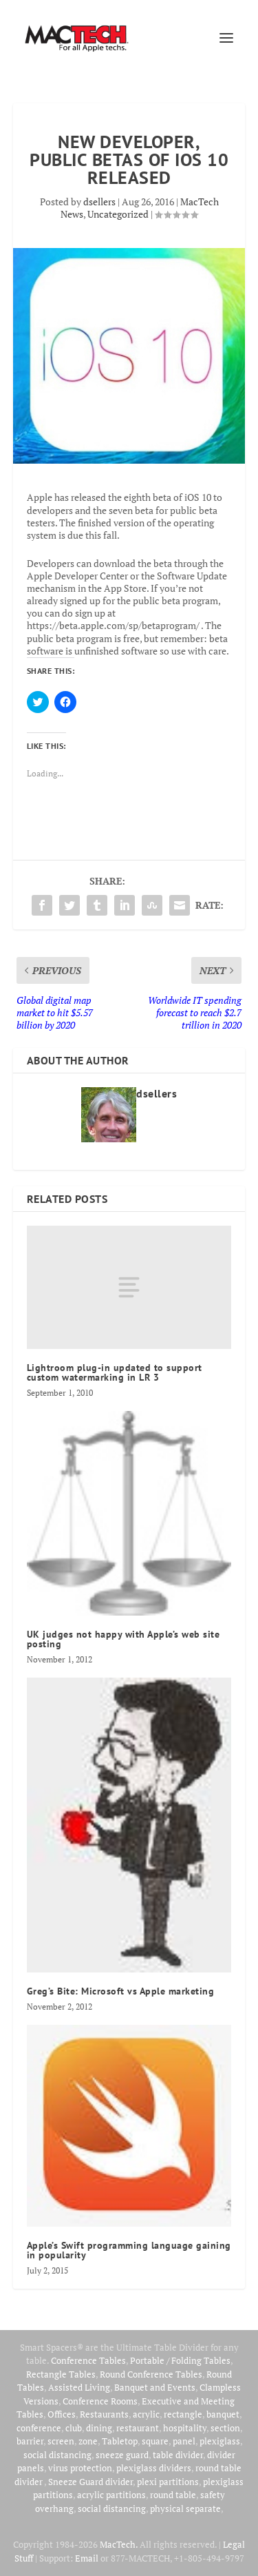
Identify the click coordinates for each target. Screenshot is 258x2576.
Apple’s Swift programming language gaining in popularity (129, 2250)
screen (60, 2441)
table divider (178, 2455)
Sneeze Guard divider (90, 2481)
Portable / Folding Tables (180, 2360)
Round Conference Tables (151, 2374)
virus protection (80, 2468)
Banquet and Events (154, 2387)
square (155, 2441)
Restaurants (104, 2414)
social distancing (57, 2455)
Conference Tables (88, 2360)
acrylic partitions (111, 2495)
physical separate (185, 2508)
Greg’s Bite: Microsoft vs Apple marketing (122, 1991)
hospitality (184, 2428)
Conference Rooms (100, 2401)
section (225, 2428)
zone (88, 2441)
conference (39, 2428)
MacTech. (119, 2544)
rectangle (183, 2414)
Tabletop (120, 2441)
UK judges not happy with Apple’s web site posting (123, 1639)
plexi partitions (168, 2481)
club (73, 2428)
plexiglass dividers (153, 2468)
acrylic (146, 2414)
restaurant (137, 2428)
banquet (222, 2414)
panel (184, 2441)
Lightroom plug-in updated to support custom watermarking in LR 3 (114, 1372)
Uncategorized (118, 213)
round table (173, 2495)
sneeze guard (122, 2455)
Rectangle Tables (61, 2374)
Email (86, 2558)
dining (99, 2428)
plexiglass (220, 2441)
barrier (30, 2441)
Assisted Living (79, 2387)
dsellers (99, 201)
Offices (61, 2414)
